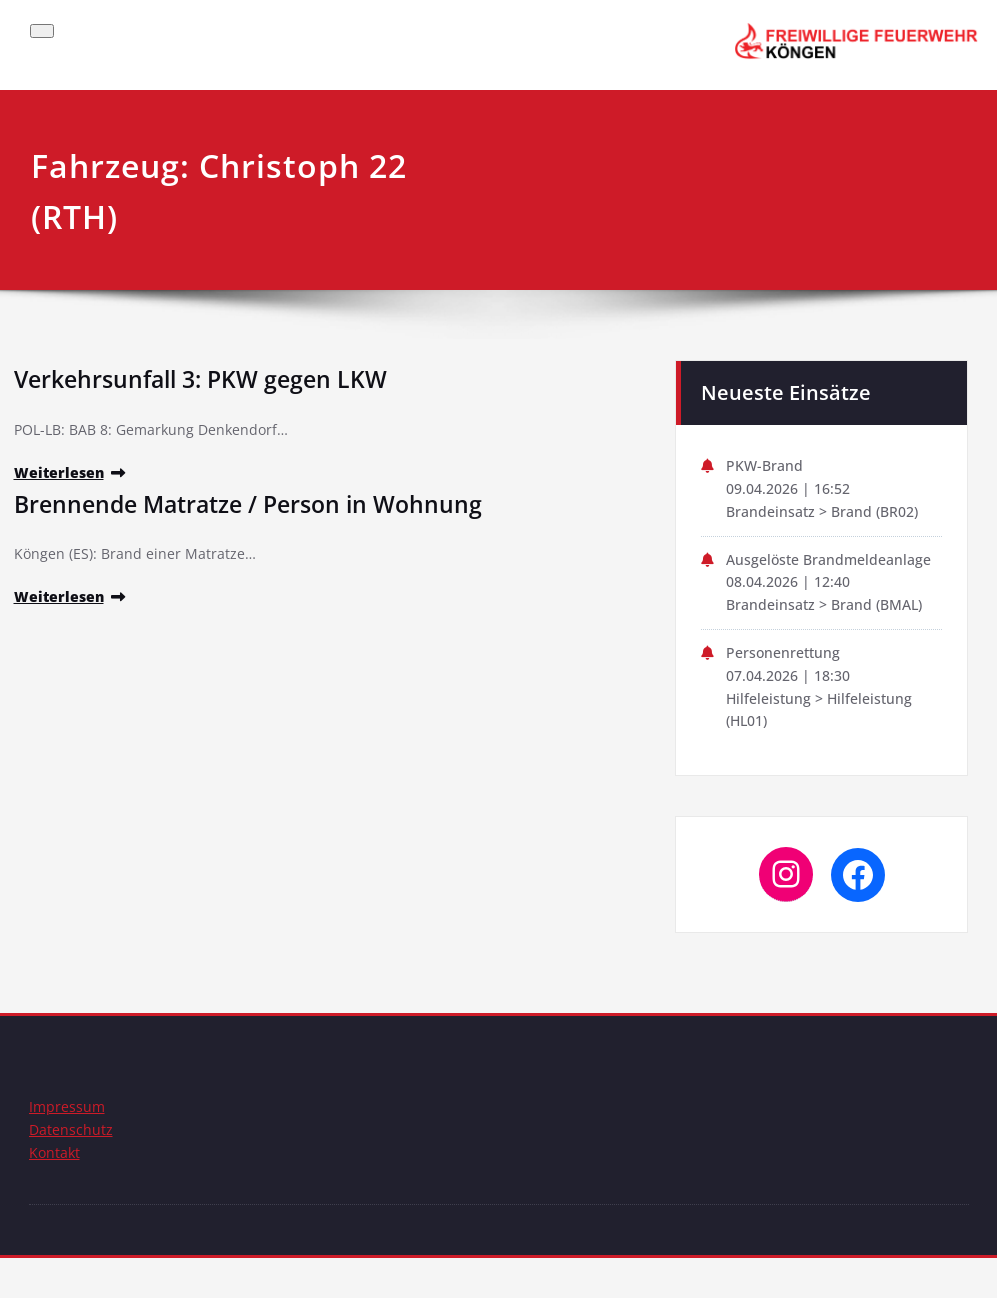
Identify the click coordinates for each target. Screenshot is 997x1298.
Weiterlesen (61, 475)
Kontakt (55, 1192)
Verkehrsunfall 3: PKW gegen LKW (208, 378)
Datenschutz (71, 1168)
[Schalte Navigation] (42, 31)
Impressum (68, 1144)
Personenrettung (786, 685)
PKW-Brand (766, 467)
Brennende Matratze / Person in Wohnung (257, 505)
